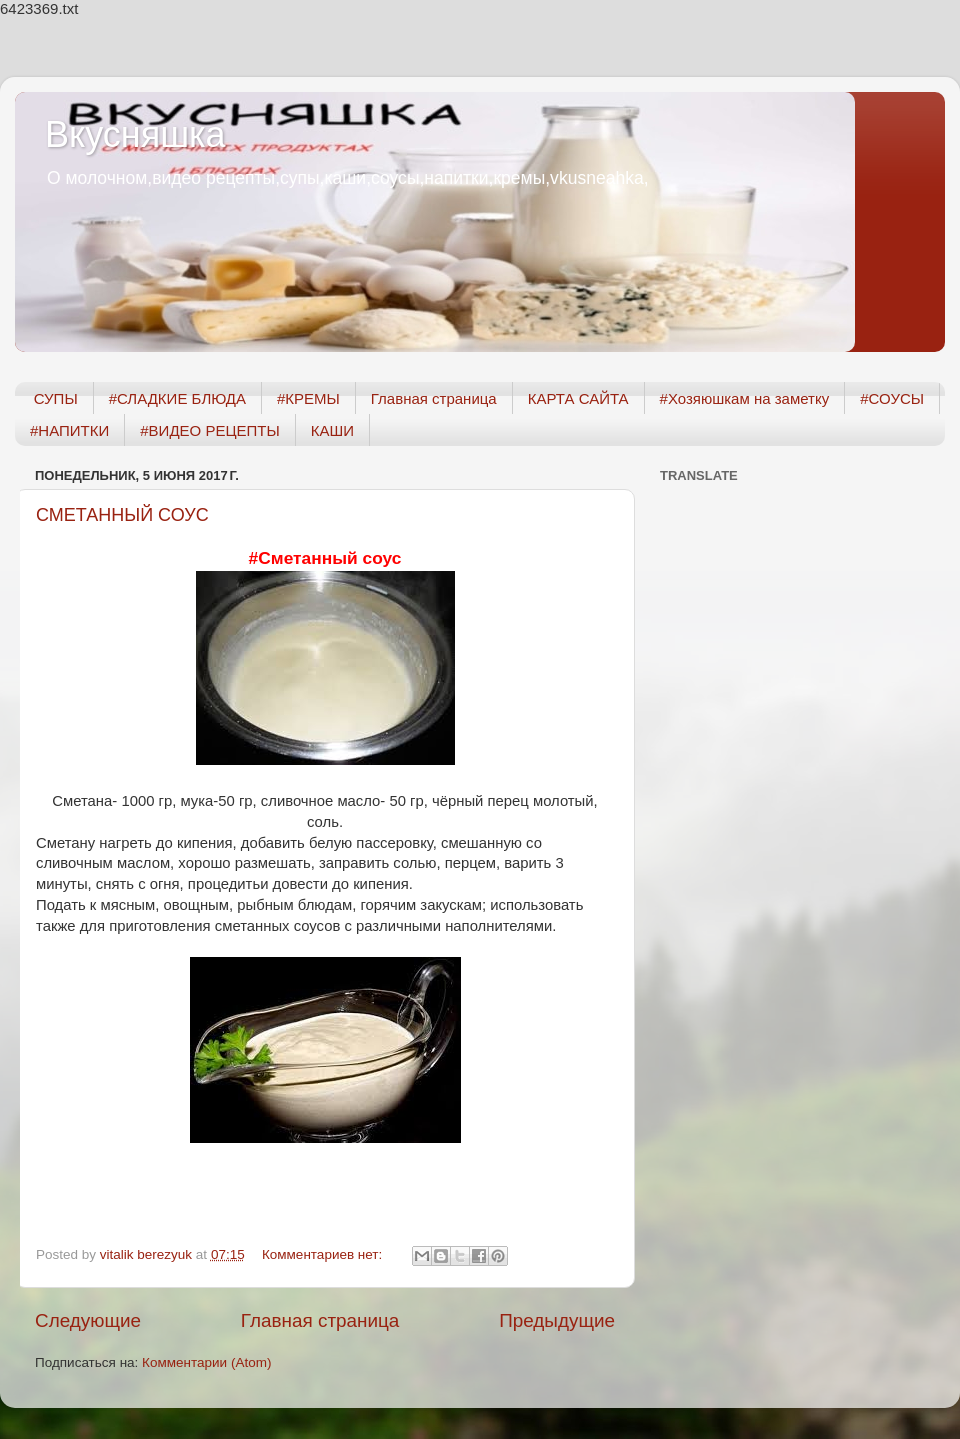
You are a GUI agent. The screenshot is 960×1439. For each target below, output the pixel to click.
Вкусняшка (135, 134)
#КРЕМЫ (308, 398)
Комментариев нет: (324, 1254)
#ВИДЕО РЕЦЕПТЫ (209, 430)
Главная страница (434, 398)
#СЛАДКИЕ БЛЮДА (177, 398)
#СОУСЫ (892, 398)
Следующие (88, 1320)
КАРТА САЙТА (578, 398)
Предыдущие (557, 1320)
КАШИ (332, 430)
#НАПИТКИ (69, 430)
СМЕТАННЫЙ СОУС (122, 515)
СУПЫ (56, 398)
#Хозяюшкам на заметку (745, 398)
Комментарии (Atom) (206, 1362)
